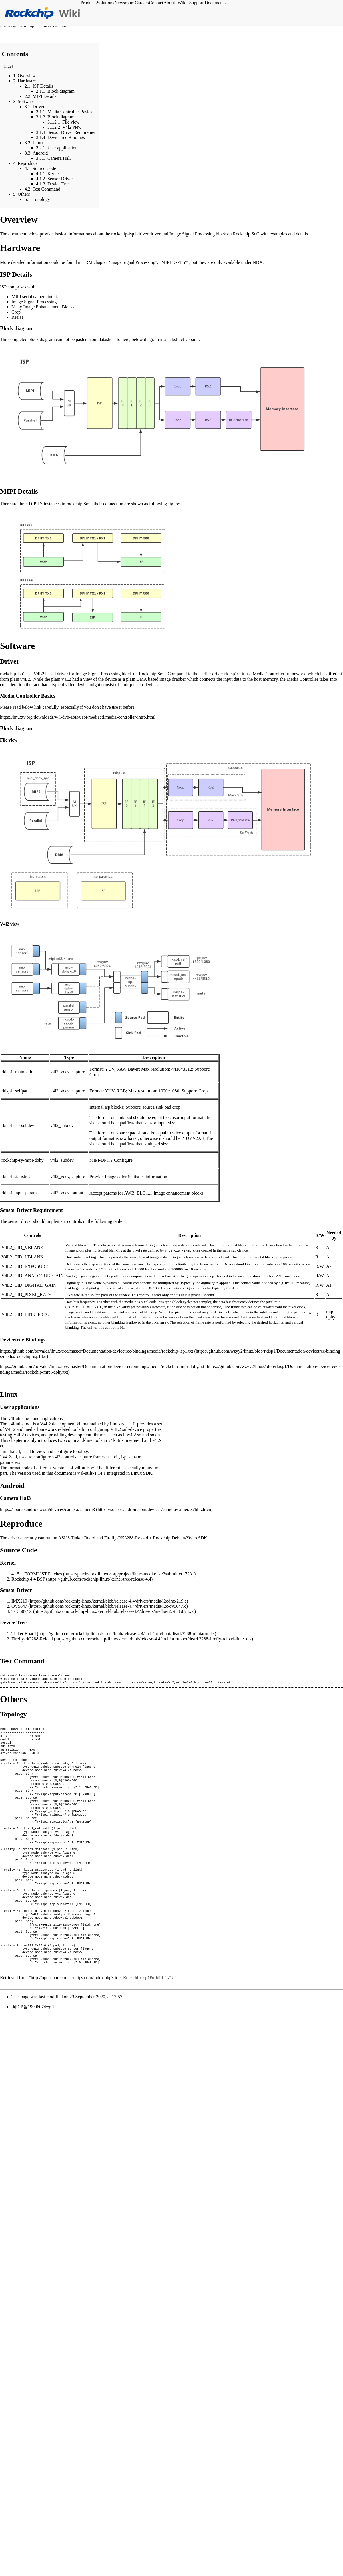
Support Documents (207, 2)
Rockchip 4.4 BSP (28, 1579)
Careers (142, 2)
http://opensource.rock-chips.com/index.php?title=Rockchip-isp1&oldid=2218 (103, 2018)
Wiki (182, 2)
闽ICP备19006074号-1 (32, 2048)
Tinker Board (23, 1633)
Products (89, 2)
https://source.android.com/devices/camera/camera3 (47, 1509)
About (169, 2)
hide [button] (8, 66)
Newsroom (124, 2)
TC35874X (21, 1611)
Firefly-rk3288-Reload (32, 1638)
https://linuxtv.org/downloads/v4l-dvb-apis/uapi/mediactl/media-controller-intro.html (77, 717)
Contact (156, 2)
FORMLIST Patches (43, 1573)
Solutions (105, 2)
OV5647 (19, 1606)
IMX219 (19, 1601)
